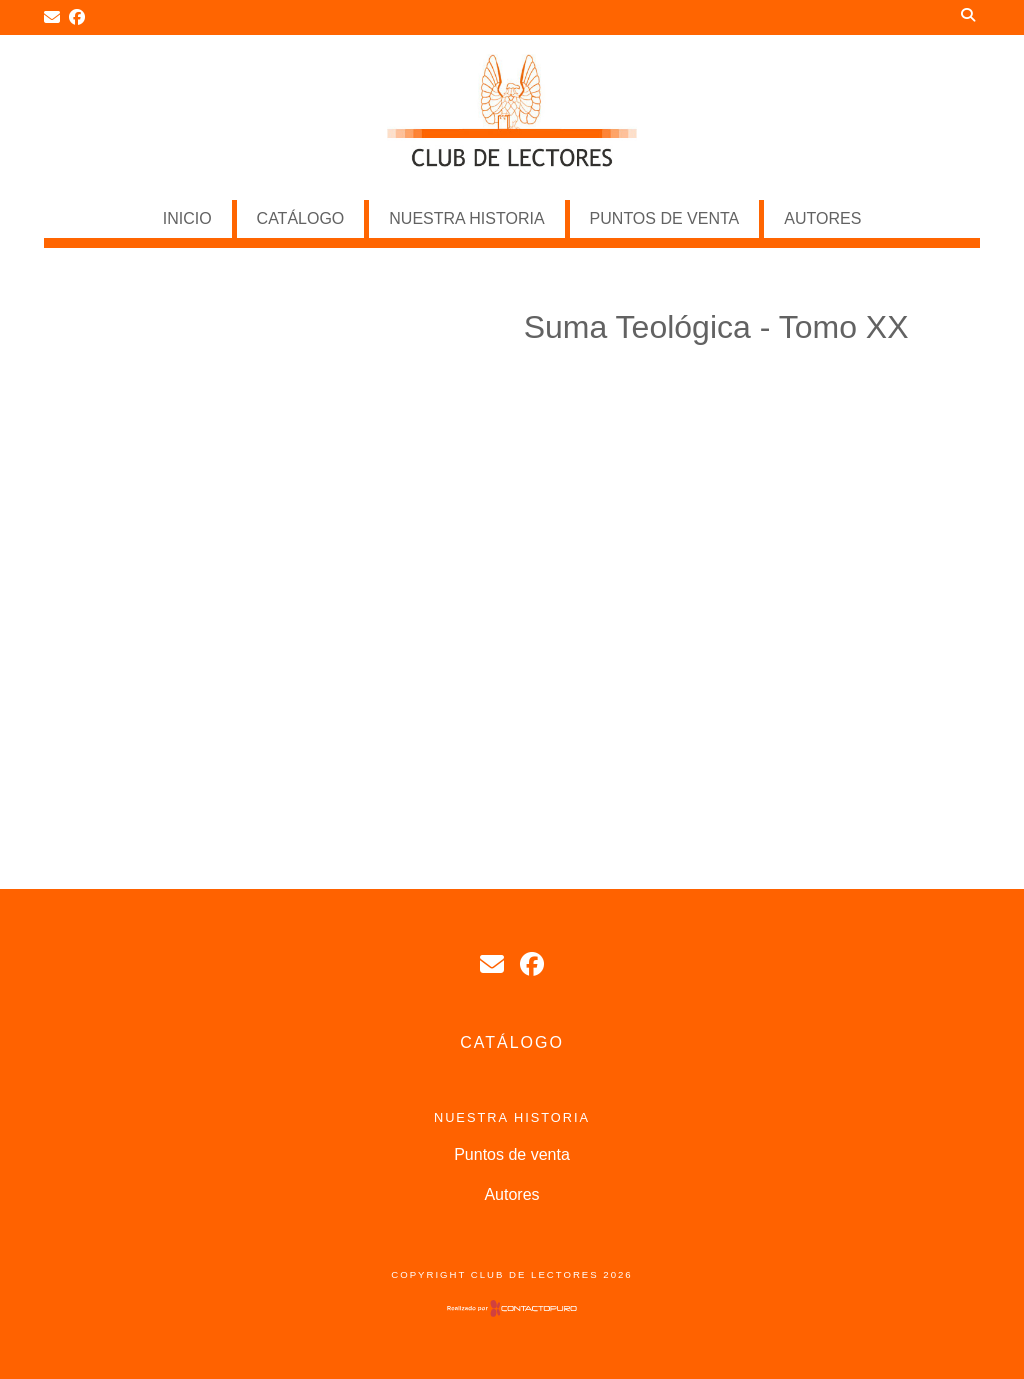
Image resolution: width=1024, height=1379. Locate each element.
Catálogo (301, 218)
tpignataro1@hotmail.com (492, 964)
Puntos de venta (665, 218)
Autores (822, 218)
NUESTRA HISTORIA (466, 218)
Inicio (187, 218)
